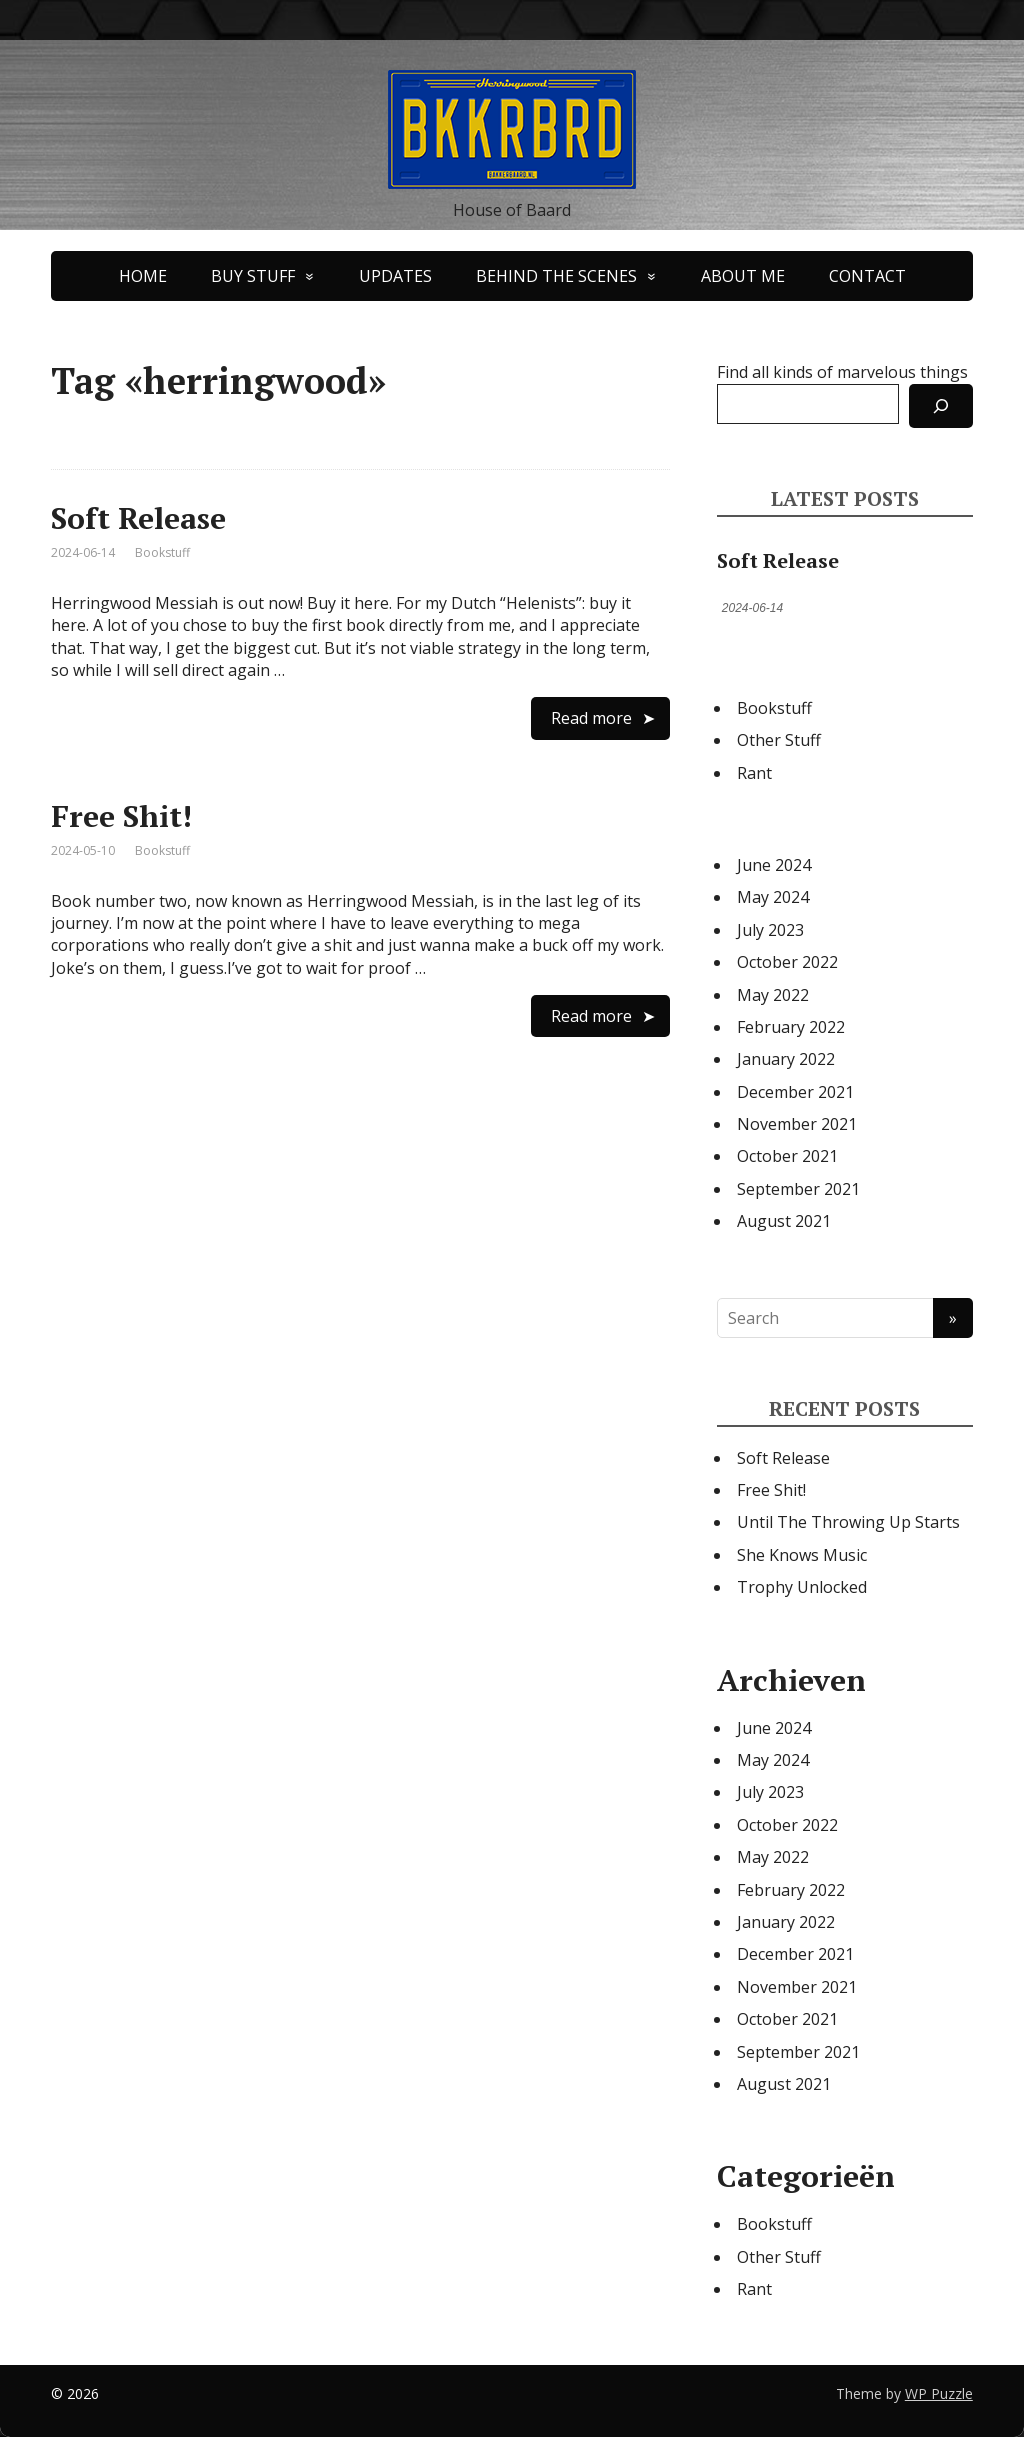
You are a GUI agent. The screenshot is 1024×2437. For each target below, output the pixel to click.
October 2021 (787, 1156)
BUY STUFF (253, 276)
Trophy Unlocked (802, 1587)
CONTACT (867, 276)
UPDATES (395, 276)
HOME (143, 276)
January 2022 (786, 1059)
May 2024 (773, 897)
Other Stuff (779, 740)
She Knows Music (802, 1555)
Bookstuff (162, 552)
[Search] (941, 406)
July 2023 (770, 930)
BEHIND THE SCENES (556, 276)
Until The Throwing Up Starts (848, 1522)
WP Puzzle (939, 2393)
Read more (591, 718)
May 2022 (773, 995)
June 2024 (774, 865)
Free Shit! (121, 816)
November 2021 (797, 1124)
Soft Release (138, 518)
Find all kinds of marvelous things (842, 372)
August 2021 (784, 1221)
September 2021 (798, 1189)
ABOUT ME (743, 276)
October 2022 (787, 962)
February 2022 (791, 1027)
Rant (754, 773)
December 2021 (795, 1092)
